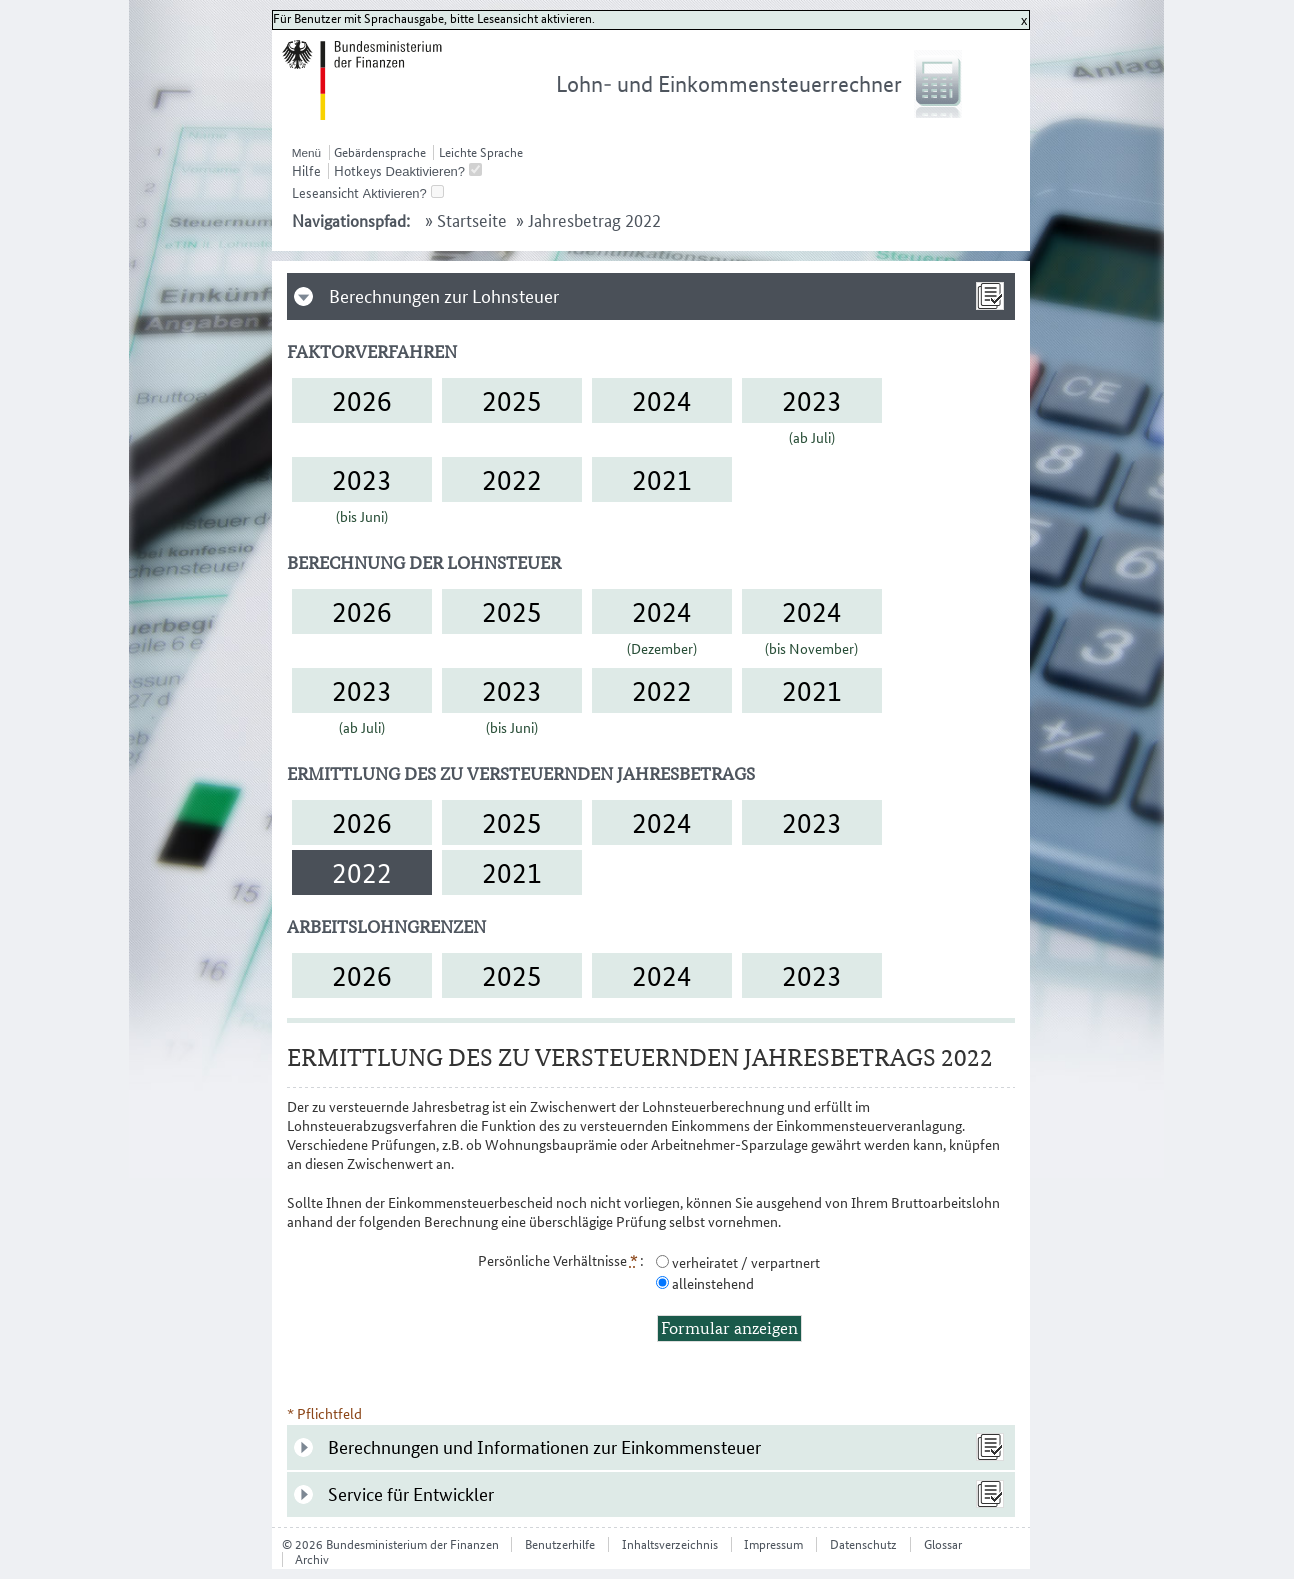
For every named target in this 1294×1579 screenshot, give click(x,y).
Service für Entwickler (411, 1494)
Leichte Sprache (481, 152)
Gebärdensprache (380, 152)
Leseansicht (325, 193)
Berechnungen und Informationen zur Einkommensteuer (544, 1447)
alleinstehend (711, 1283)
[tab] (651, 296)
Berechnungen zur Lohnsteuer (444, 296)
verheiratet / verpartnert (744, 1262)
